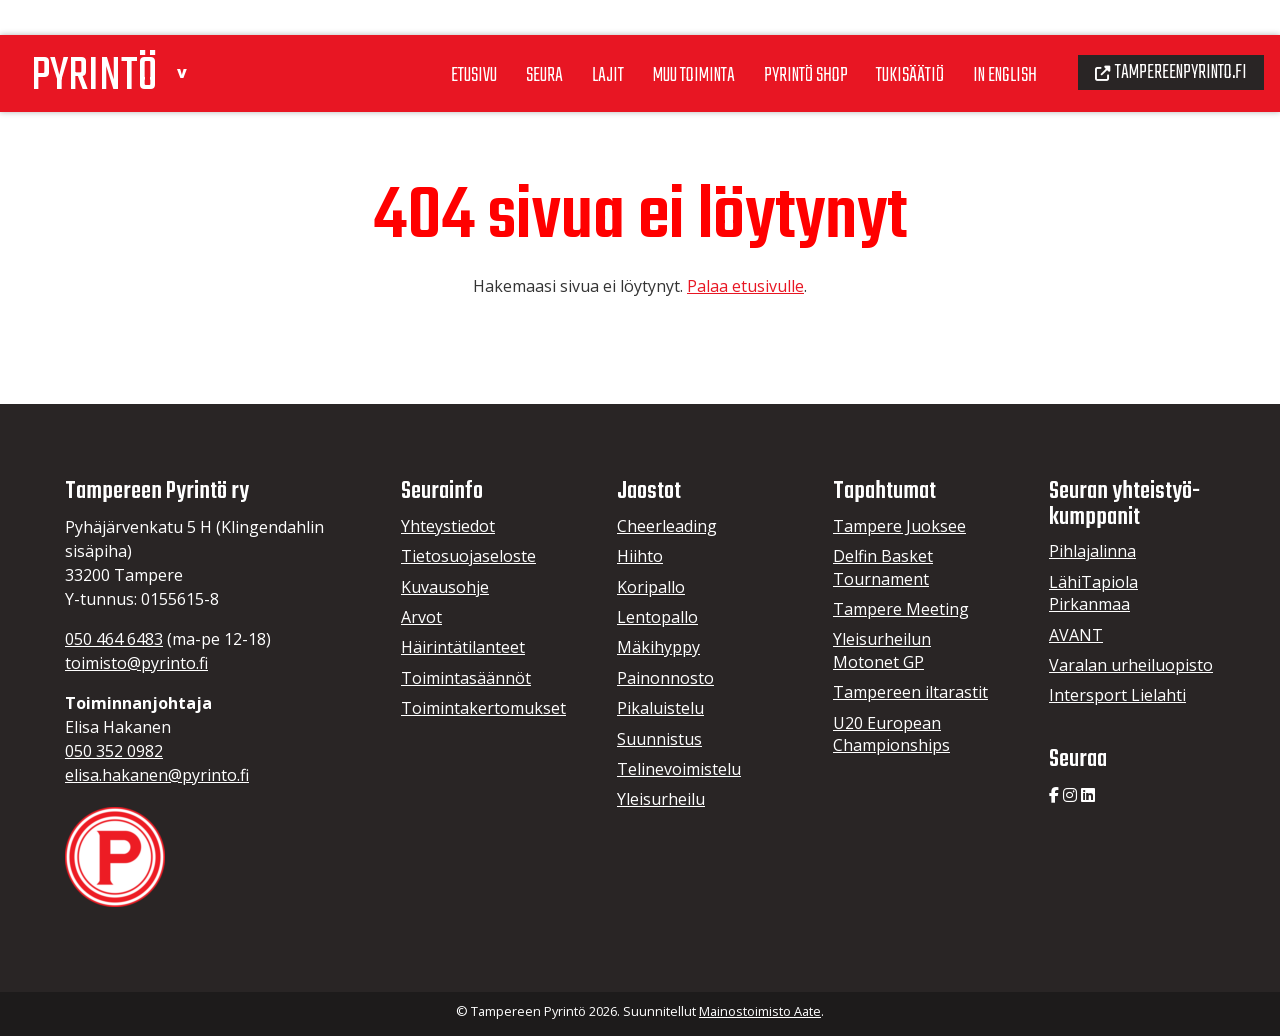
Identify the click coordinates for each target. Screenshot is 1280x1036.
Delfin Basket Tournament (883, 567)
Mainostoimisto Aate (760, 1011)
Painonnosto (665, 678)
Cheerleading (667, 526)
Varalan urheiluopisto (1131, 665)
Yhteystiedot (448, 526)
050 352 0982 (114, 751)
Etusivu (429, 39)
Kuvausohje (445, 587)
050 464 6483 (114, 639)
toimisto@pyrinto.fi (136, 663)
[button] (196, 33)
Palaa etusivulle (745, 286)
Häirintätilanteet (463, 647)
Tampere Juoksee (899, 526)
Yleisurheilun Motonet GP (882, 650)
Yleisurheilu (661, 799)
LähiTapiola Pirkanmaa (1093, 593)
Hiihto (640, 556)
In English (988, 39)
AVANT (1076, 635)
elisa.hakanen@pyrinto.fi (157, 775)
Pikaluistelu (660, 708)
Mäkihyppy (658, 647)
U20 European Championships (891, 734)
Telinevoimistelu (679, 769)
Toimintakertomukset (483, 708)
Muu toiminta (660, 39)
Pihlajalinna (1092, 551)
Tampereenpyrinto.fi (1164, 36)
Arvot (421, 617)
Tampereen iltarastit (910, 692)
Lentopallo (657, 617)
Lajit (569, 39)
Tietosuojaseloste (468, 556)
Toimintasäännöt (466, 678)
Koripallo (651, 587)
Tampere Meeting (901, 609)
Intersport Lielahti (1117, 695)
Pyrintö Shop (779, 39)
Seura (504, 39)
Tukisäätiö (889, 39)
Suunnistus (659, 739)
